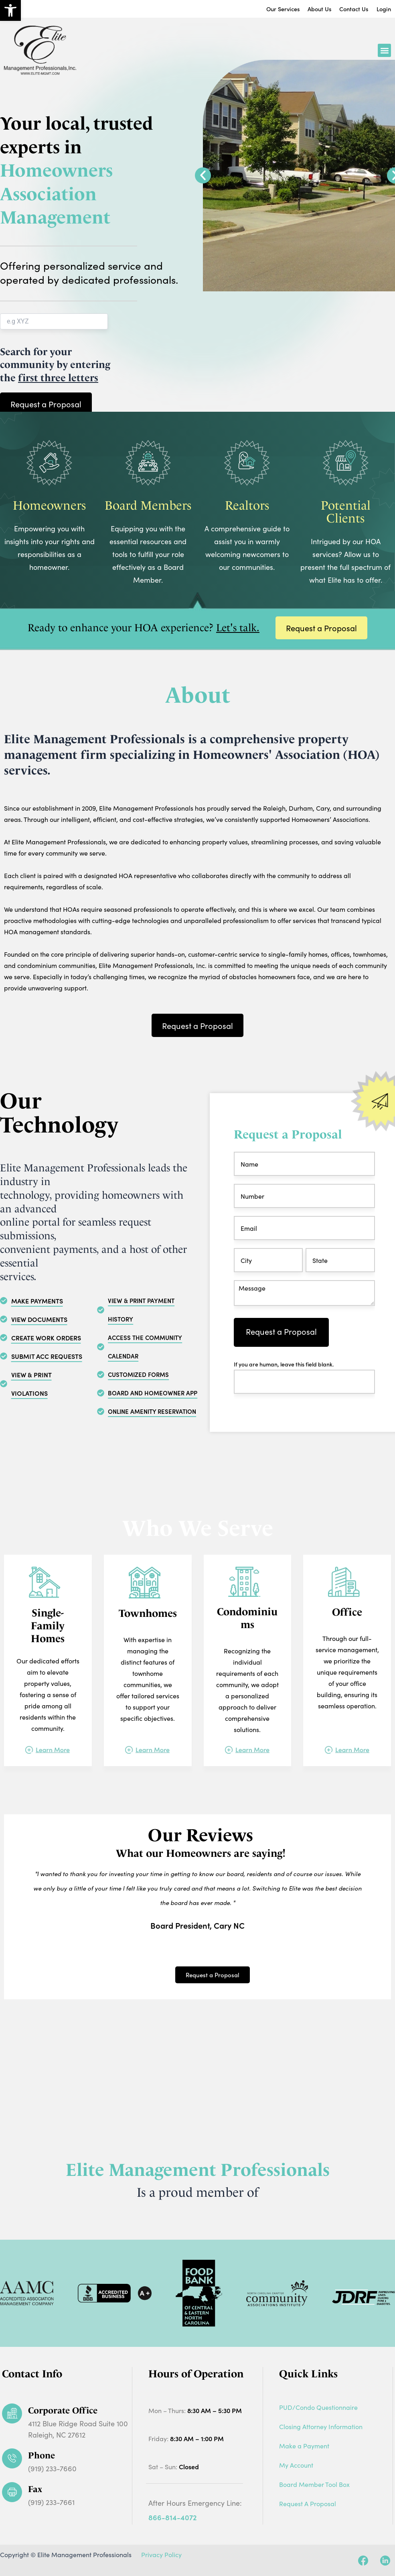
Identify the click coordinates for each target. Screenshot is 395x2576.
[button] (384, 52)
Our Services (262, 10)
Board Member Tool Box (314, 2484)
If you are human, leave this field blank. (284, 1373)
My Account (296, 2465)
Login (383, 10)
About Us (306, 10)
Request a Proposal (281, 1340)
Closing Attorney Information (321, 2426)
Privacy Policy (161, 2554)
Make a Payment (304, 2446)
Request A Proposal (307, 2503)
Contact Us (347, 10)
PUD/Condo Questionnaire (318, 2407)
